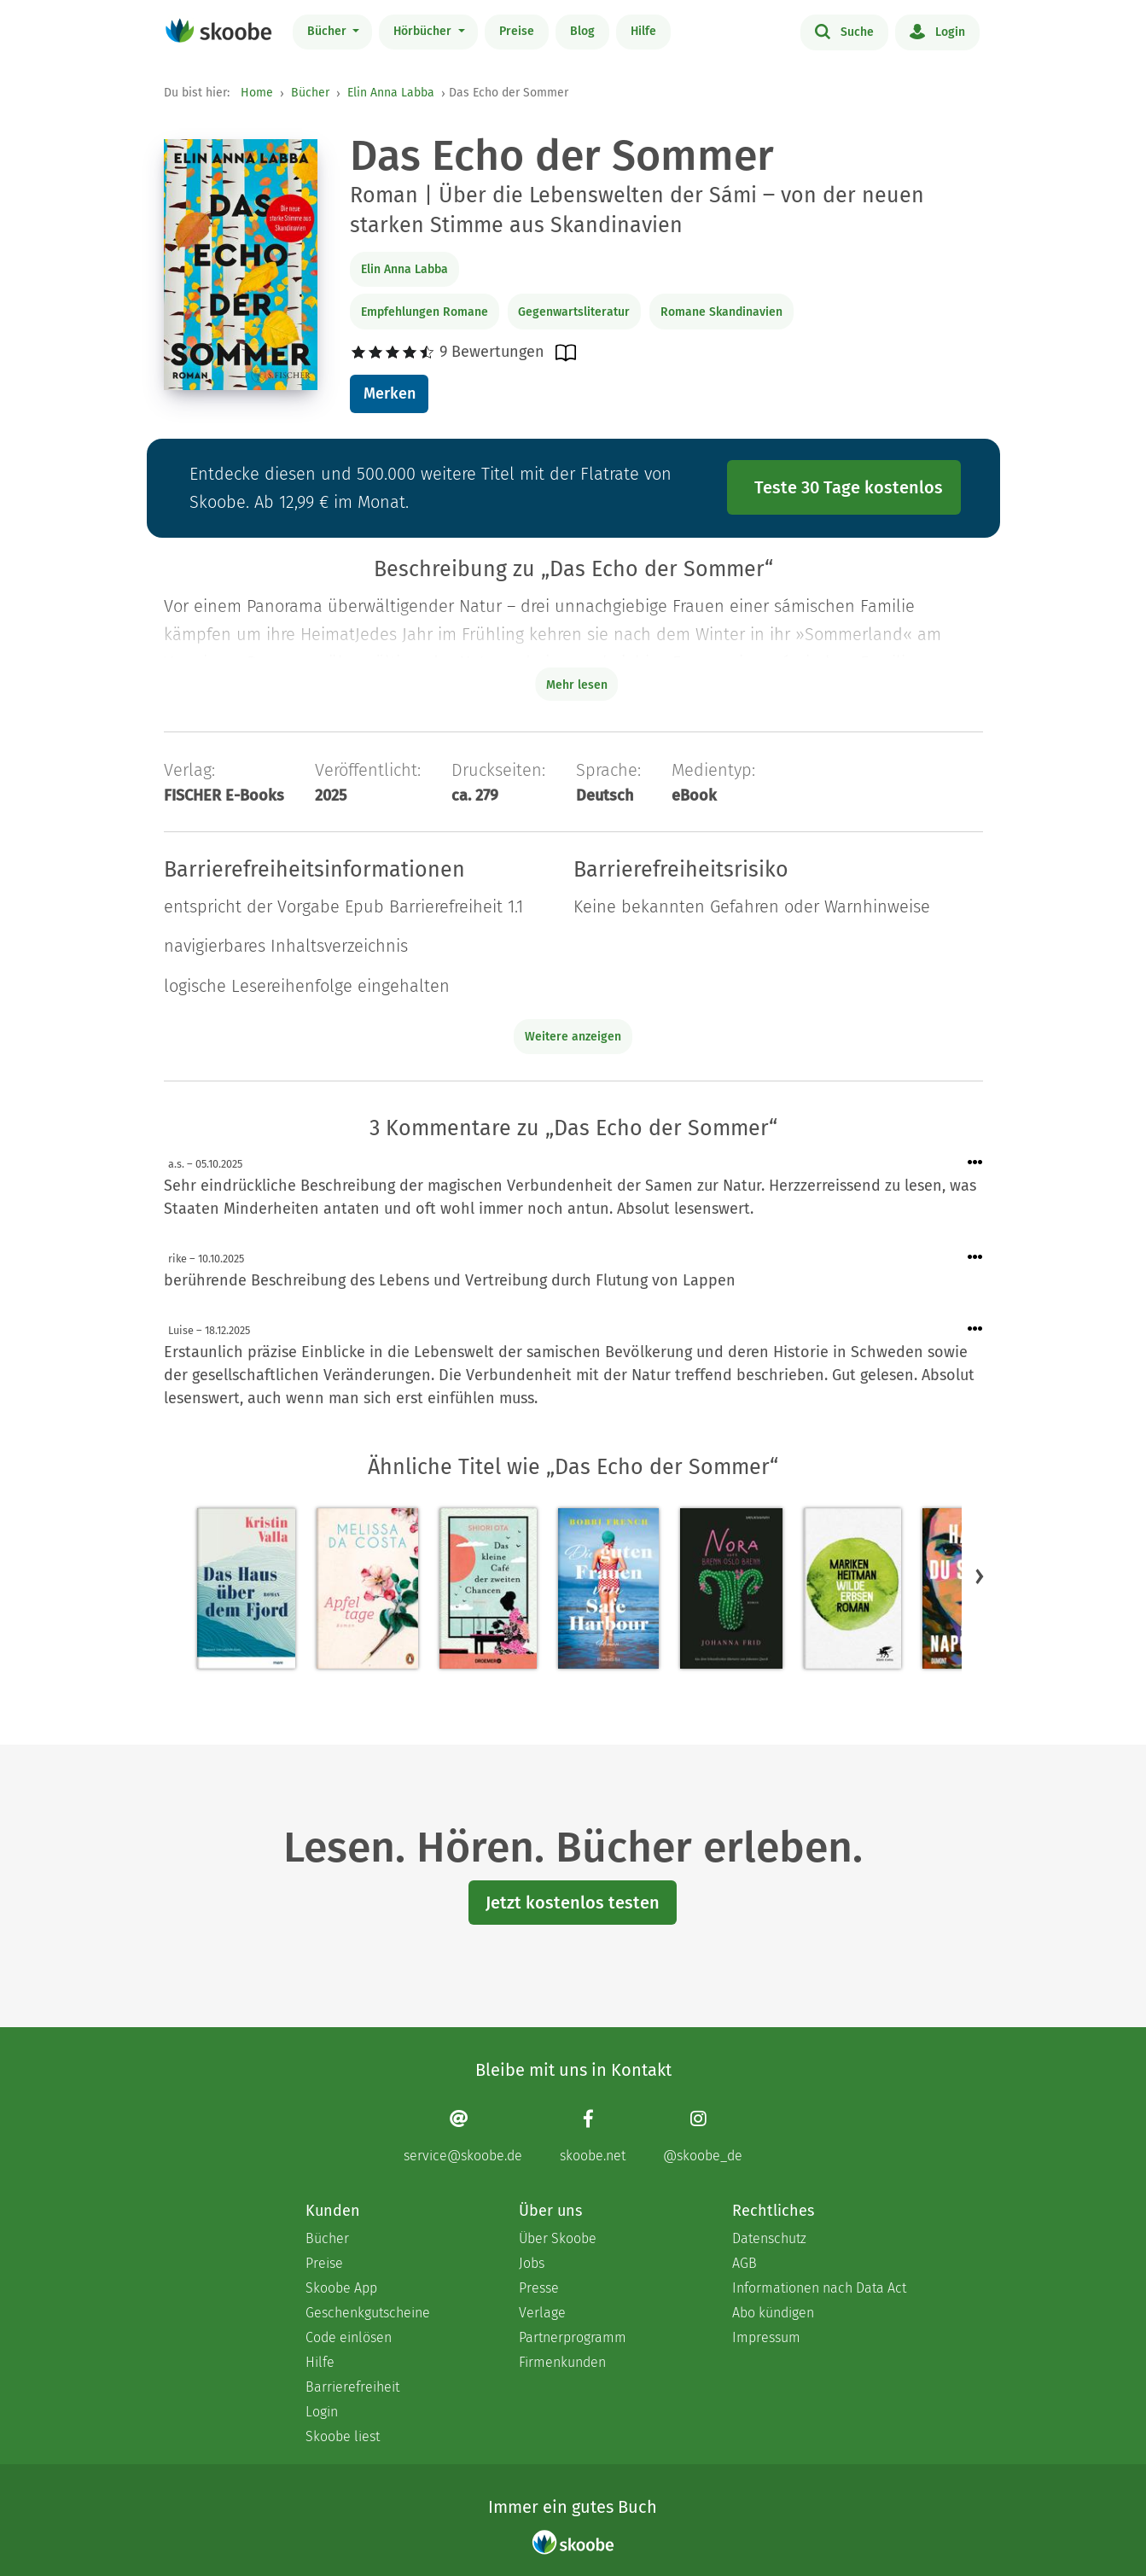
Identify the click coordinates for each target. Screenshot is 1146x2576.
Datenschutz (769, 2238)
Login (937, 30)
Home (257, 92)
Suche (844, 30)
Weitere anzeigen (573, 1036)
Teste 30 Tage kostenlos (848, 487)
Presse (539, 2288)
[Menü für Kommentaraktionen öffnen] (975, 1162)
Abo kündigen (773, 2313)
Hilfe (643, 31)
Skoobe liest (342, 2436)
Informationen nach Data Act (819, 2288)
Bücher (328, 31)
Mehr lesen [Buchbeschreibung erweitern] (577, 685)
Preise (516, 31)
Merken (390, 393)
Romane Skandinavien (721, 312)
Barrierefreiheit (352, 2387)
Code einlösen (348, 2337)
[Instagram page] (702, 2136)
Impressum (766, 2337)
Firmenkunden (562, 2362)
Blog (582, 31)
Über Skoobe (557, 2238)
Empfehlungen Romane (424, 312)
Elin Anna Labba (390, 92)
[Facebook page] (593, 2136)
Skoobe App (341, 2288)
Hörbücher (424, 31)
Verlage (542, 2313)
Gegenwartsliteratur (574, 312)
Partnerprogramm (572, 2337)
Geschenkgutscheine (367, 2313)
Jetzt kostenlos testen (573, 1902)
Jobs (531, 2263)
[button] (979, 1575)
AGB (744, 2263)
